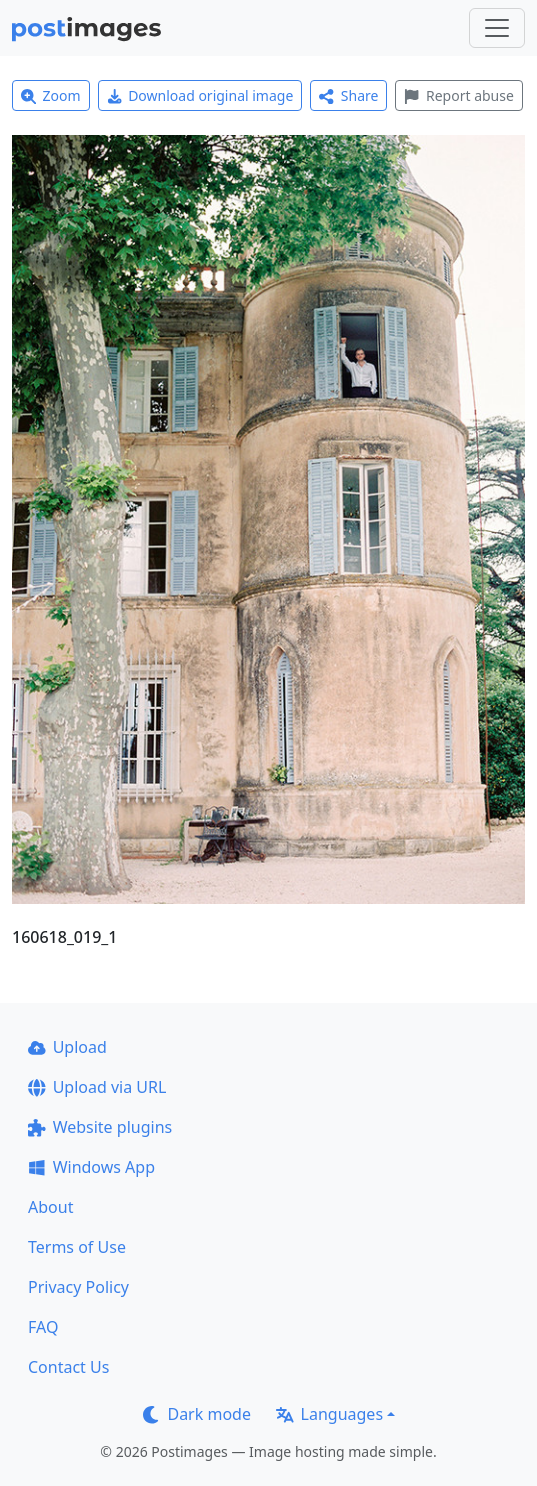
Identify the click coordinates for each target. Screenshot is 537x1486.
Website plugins (100, 1127)
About (50, 1207)
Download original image (200, 95)
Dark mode (197, 1414)
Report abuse (458, 95)
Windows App (91, 1167)
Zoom (51, 95)
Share (348, 95)
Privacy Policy (78, 1287)
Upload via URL (97, 1087)
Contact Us (68, 1367)
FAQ (43, 1327)
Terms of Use (77, 1247)
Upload (67, 1047)
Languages (329, 1414)
